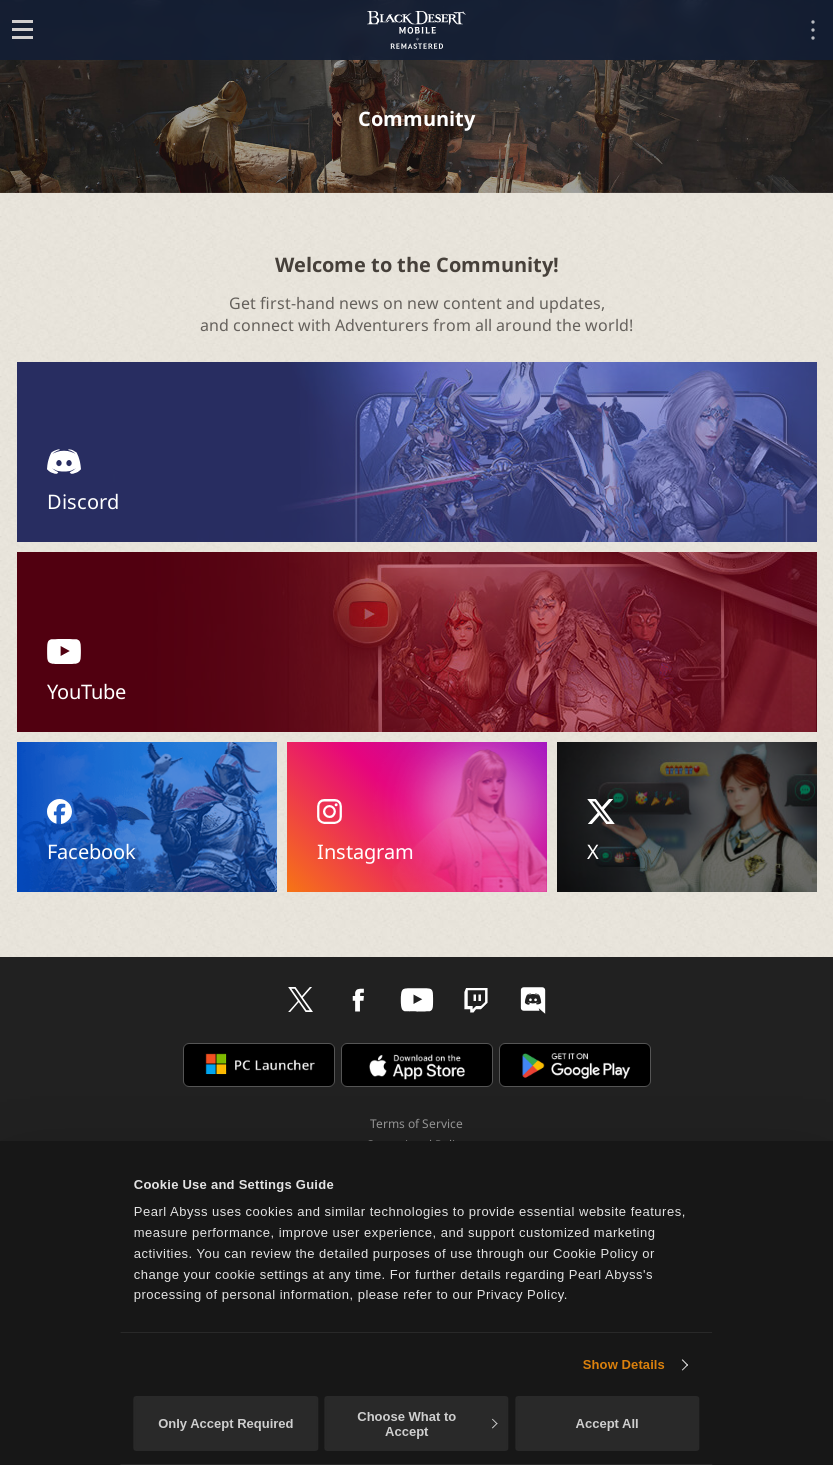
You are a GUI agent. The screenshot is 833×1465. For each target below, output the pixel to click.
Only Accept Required (225, 1423)
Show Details (624, 1364)
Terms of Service (416, 1123)
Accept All (607, 1423)
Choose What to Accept (427, 1424)
